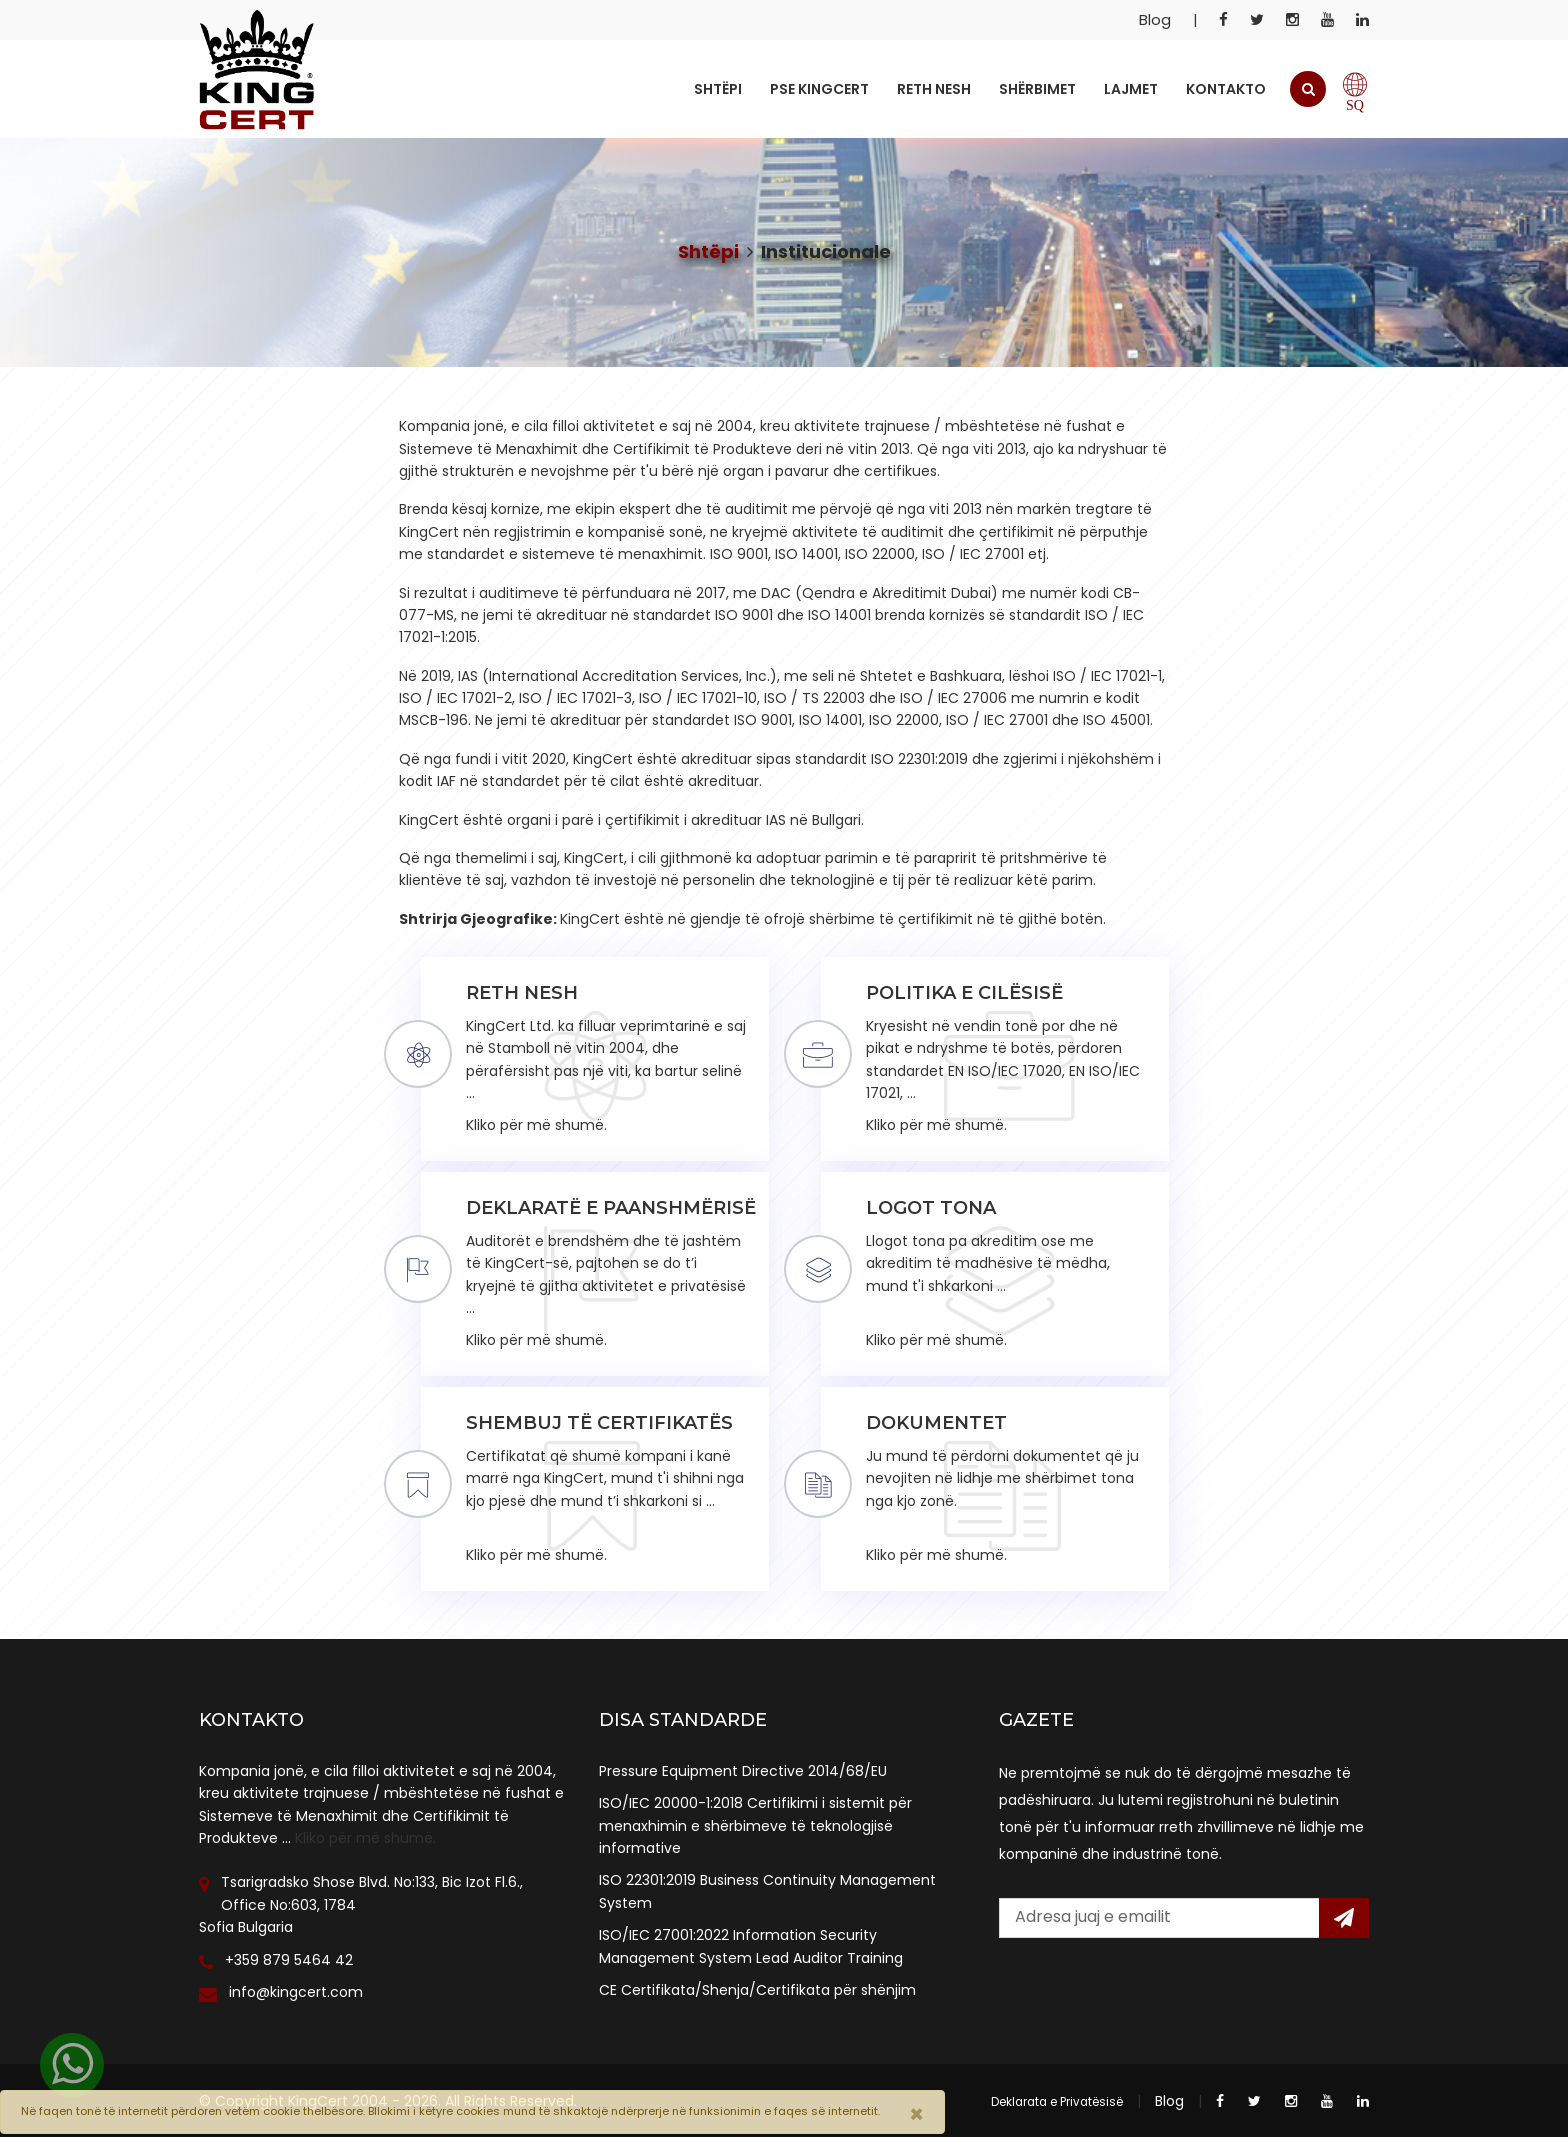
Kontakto (1226, 89)
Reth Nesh (934, 89)
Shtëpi (718, 89)
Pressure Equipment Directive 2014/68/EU (743, 1771)
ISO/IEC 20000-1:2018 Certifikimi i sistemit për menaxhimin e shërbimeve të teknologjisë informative (755, 1825)
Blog (1155, 19)
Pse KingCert (819, 89)
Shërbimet (1037, 89)
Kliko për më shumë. (365, 1838)
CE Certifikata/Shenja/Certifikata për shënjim (757, 1990)
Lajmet (1131, 89)
